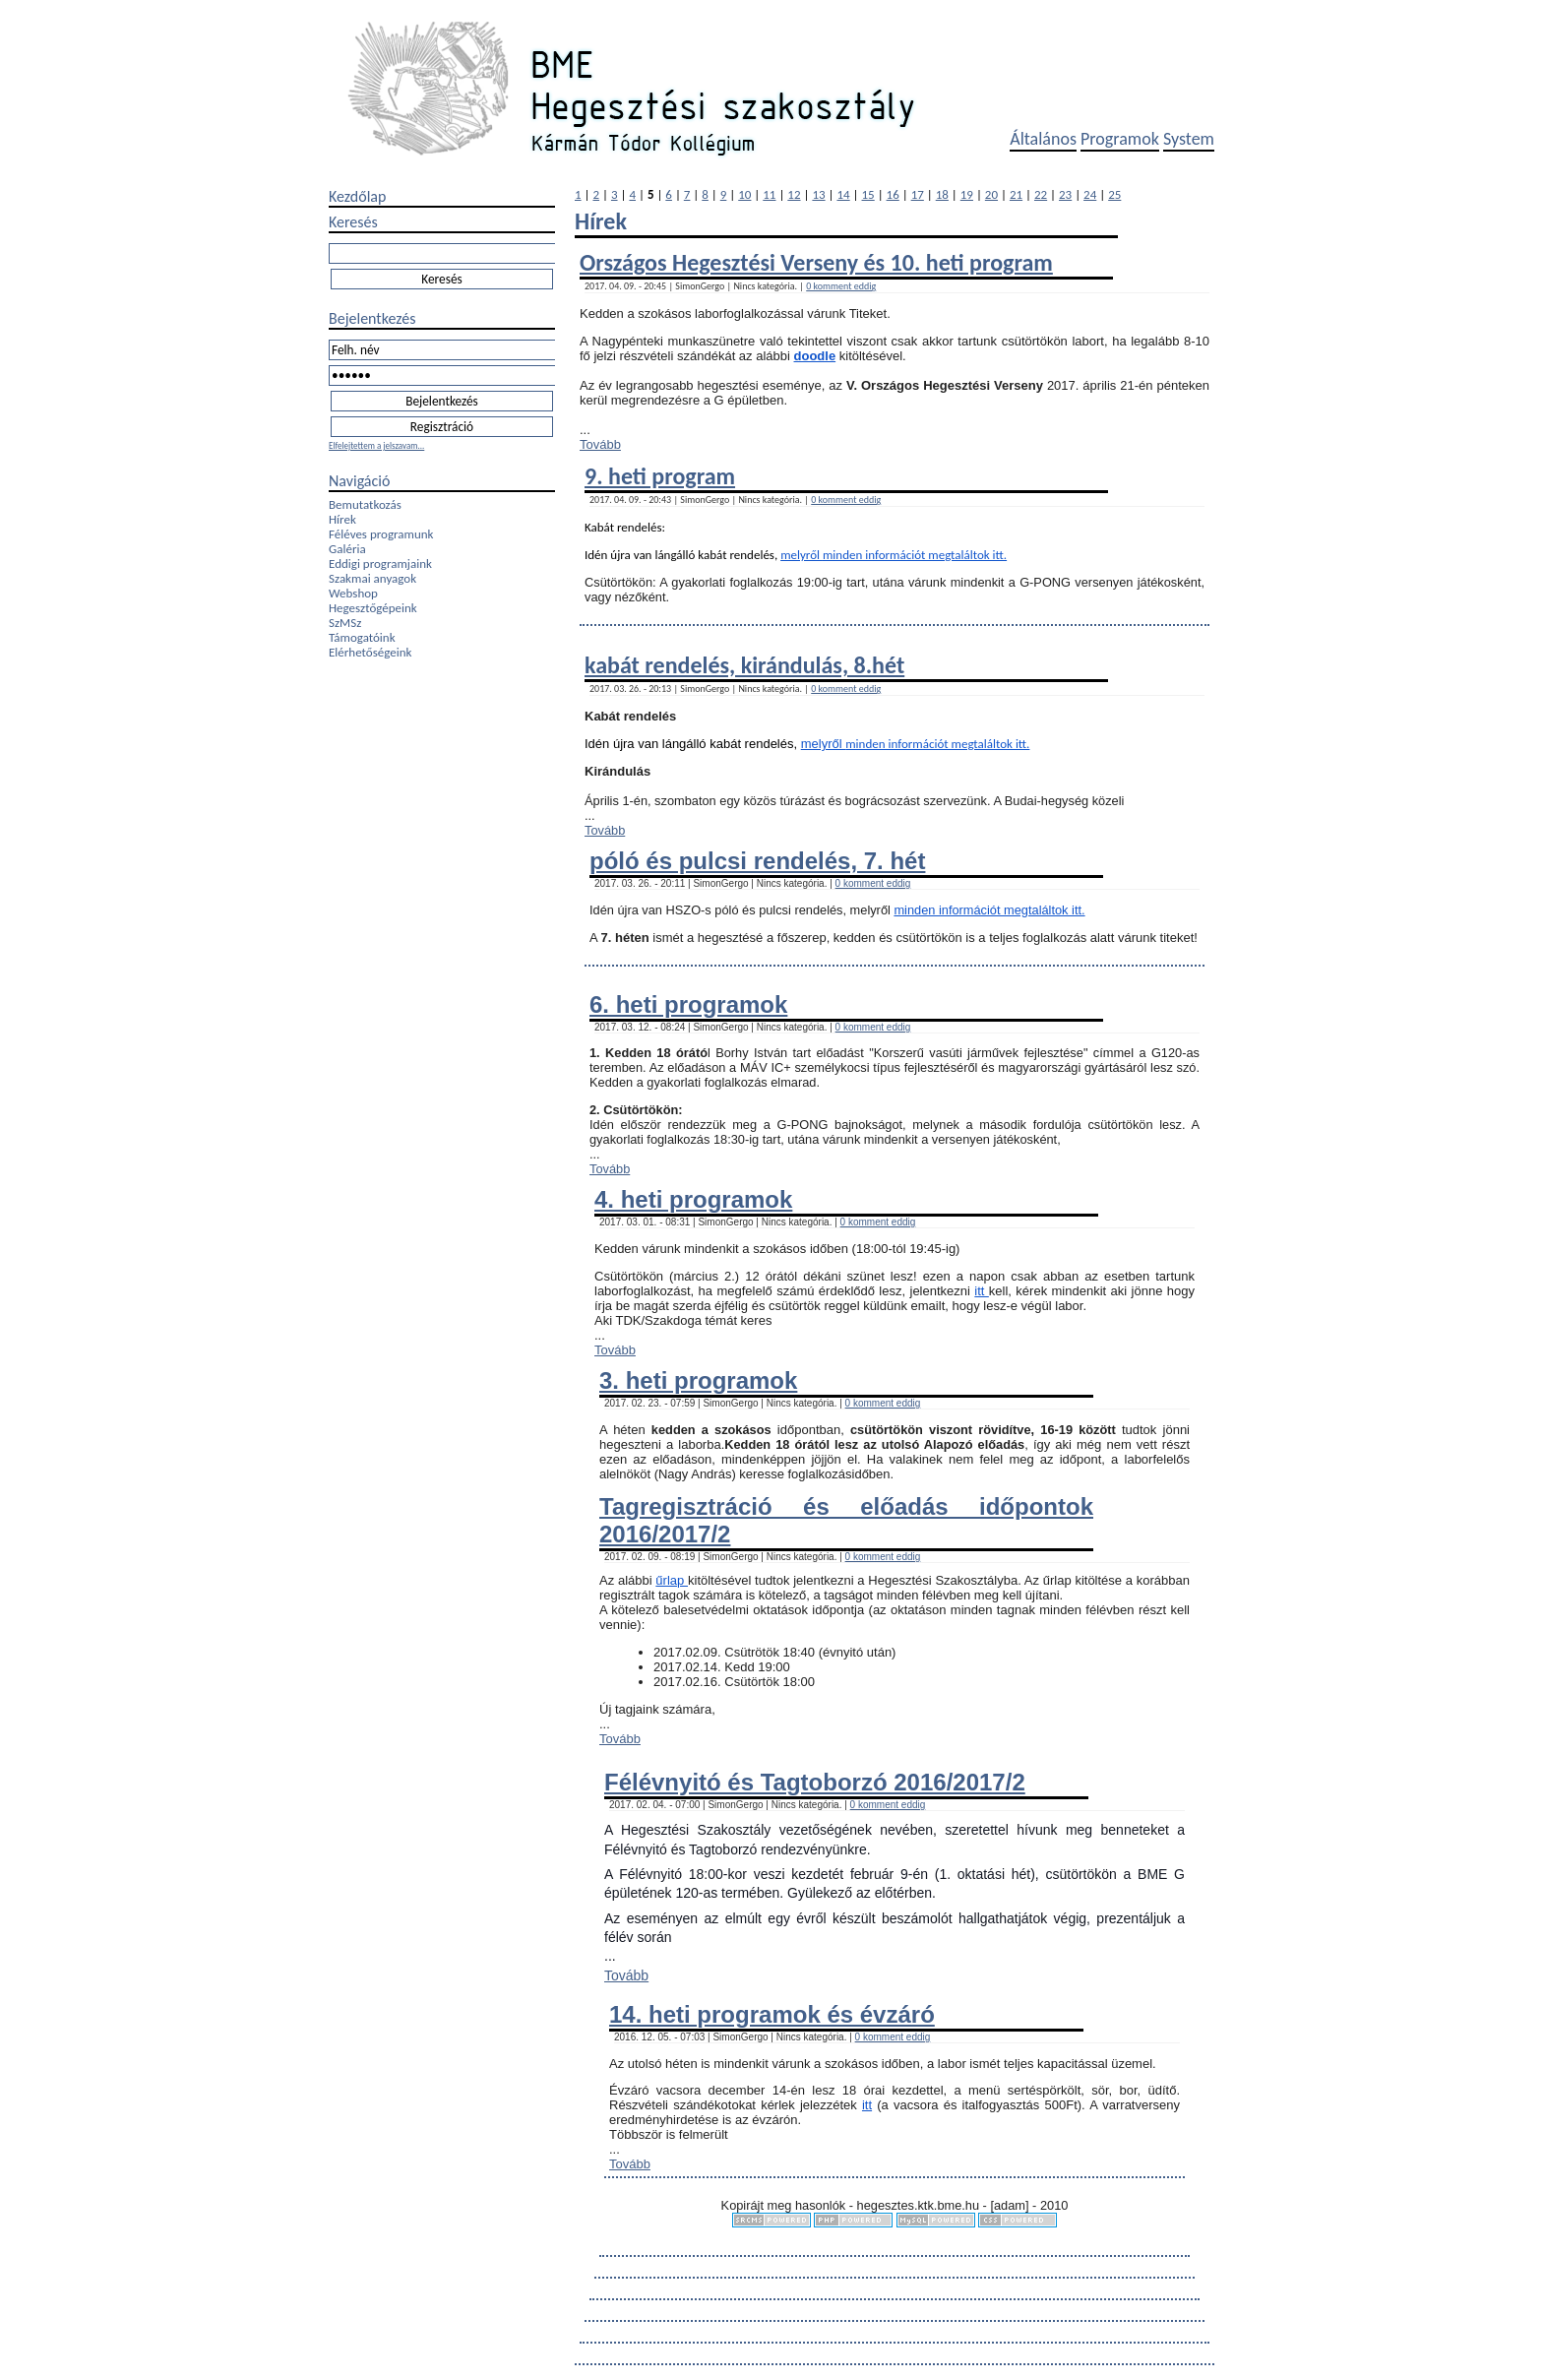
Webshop (353, 593)
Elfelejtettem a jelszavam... (376, 445)
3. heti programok (698, 1380)
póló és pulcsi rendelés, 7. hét (757, 860)
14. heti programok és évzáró (772, 2014)
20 (991, 194)
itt (981, 1291)
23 (1065, 194)
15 (868, 194)
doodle (815, 355)
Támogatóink (362, 637)
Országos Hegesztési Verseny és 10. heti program (816, 262)
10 (744, 194)
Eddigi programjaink (380, 563)
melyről (801, 554)
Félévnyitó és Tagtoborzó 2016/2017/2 (814, 1782)
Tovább (600, 444)
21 (1016, 194)
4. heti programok (693, 1199)
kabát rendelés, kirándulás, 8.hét (744, 665)
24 (1089, 194)
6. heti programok (688, 1004)
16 (893, 194)
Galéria (347, 548)
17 (917, 194)
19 (966, 194)
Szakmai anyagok (372, 578)
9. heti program (660, 476)
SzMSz (345, 622)
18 (942, 194)
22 (1040, 194)
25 (1114, 194)
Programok (1119, 139)
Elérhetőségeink (370, 652)
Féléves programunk (381, 534)
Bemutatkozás (365, 504)
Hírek (342, 519)
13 (818, 194)
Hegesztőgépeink (373, 607)
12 (793, 194)
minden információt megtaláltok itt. (915, 554)
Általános (1043, 139)
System (1188, 139)
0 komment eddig (841, 286)
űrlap (671, 1580)
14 (842, 194)
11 (769, 194)
